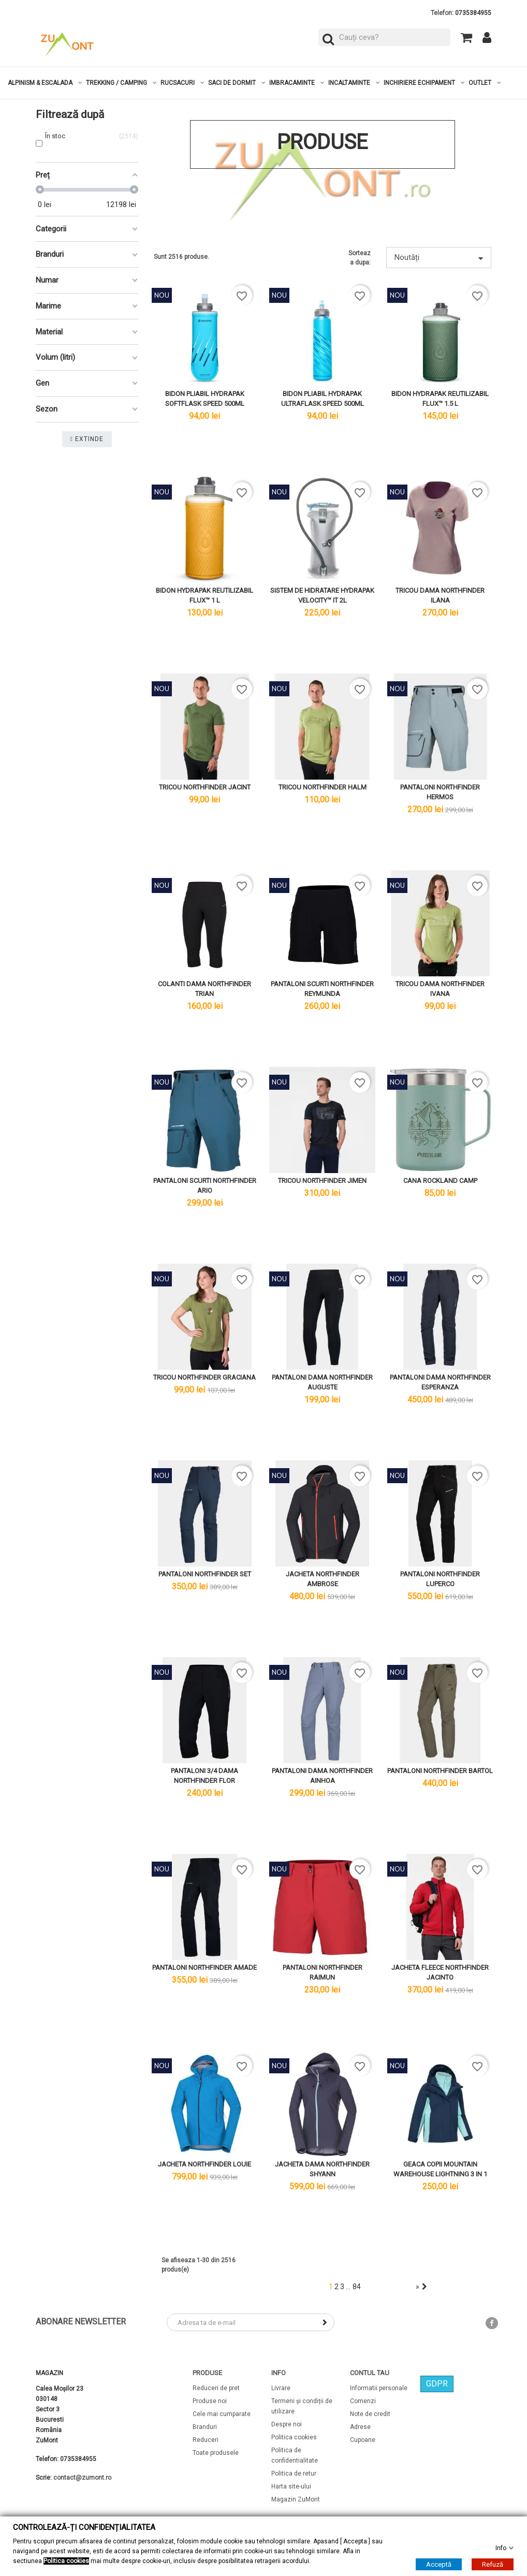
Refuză (492, 2564)
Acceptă (438, 2564)
